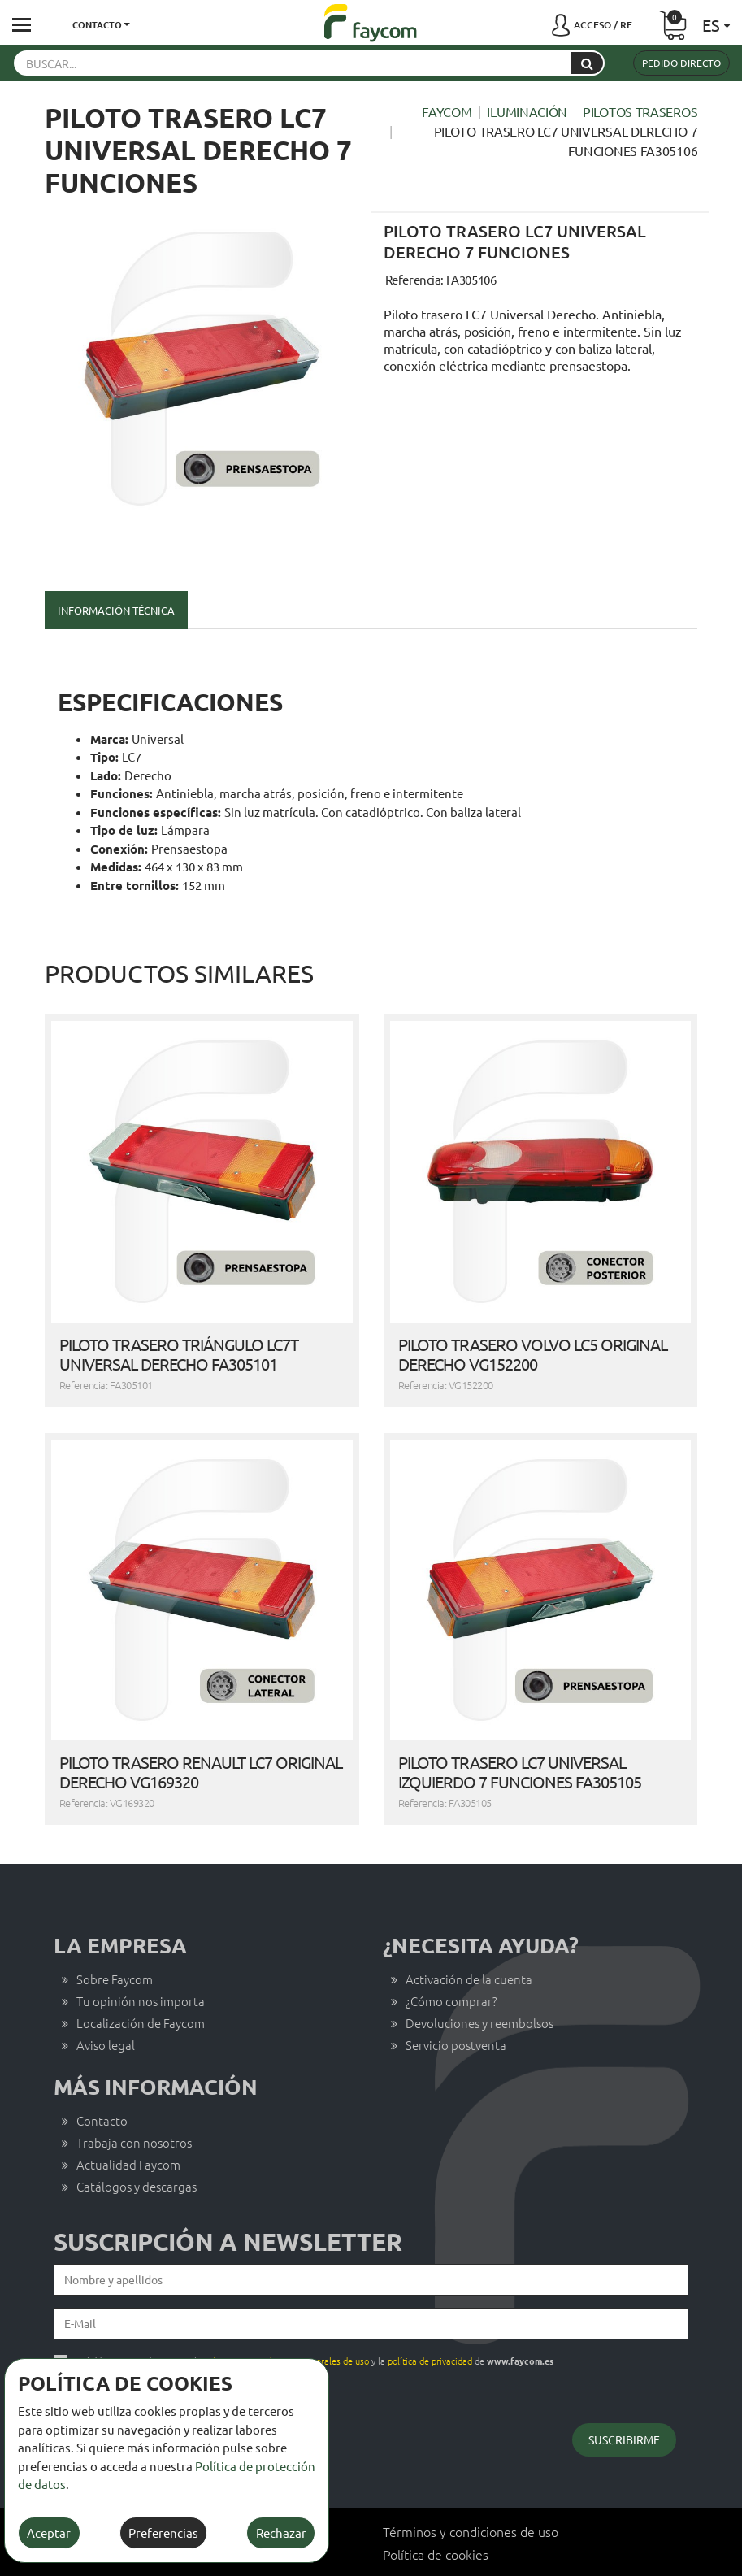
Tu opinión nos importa (140, 1955)
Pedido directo (681, 62)
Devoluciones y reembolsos (479, 1977)
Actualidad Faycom (128, 2118)
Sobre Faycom (114, 1933)
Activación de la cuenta (469, 1933)
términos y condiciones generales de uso (288, 2315)
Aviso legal (105, 1999)
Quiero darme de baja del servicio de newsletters (162, 2340)
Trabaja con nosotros (134, 2096)
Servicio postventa (456, 1999)
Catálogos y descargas (136, 2140)
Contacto (102, 2074)
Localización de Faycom (140, 1977)
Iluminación (527, 111)
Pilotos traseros (640, 111)
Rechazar (281, 2532)
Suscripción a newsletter (228, 2196)
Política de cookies (435, 2508)
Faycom (446, 111)
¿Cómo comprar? (451, 1955)
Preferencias (163, 2532)
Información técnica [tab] (116, 610)
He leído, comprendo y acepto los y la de (313, 2315)
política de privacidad (430, 2315)
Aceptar (49, 2532)
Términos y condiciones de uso (470, 2486)
